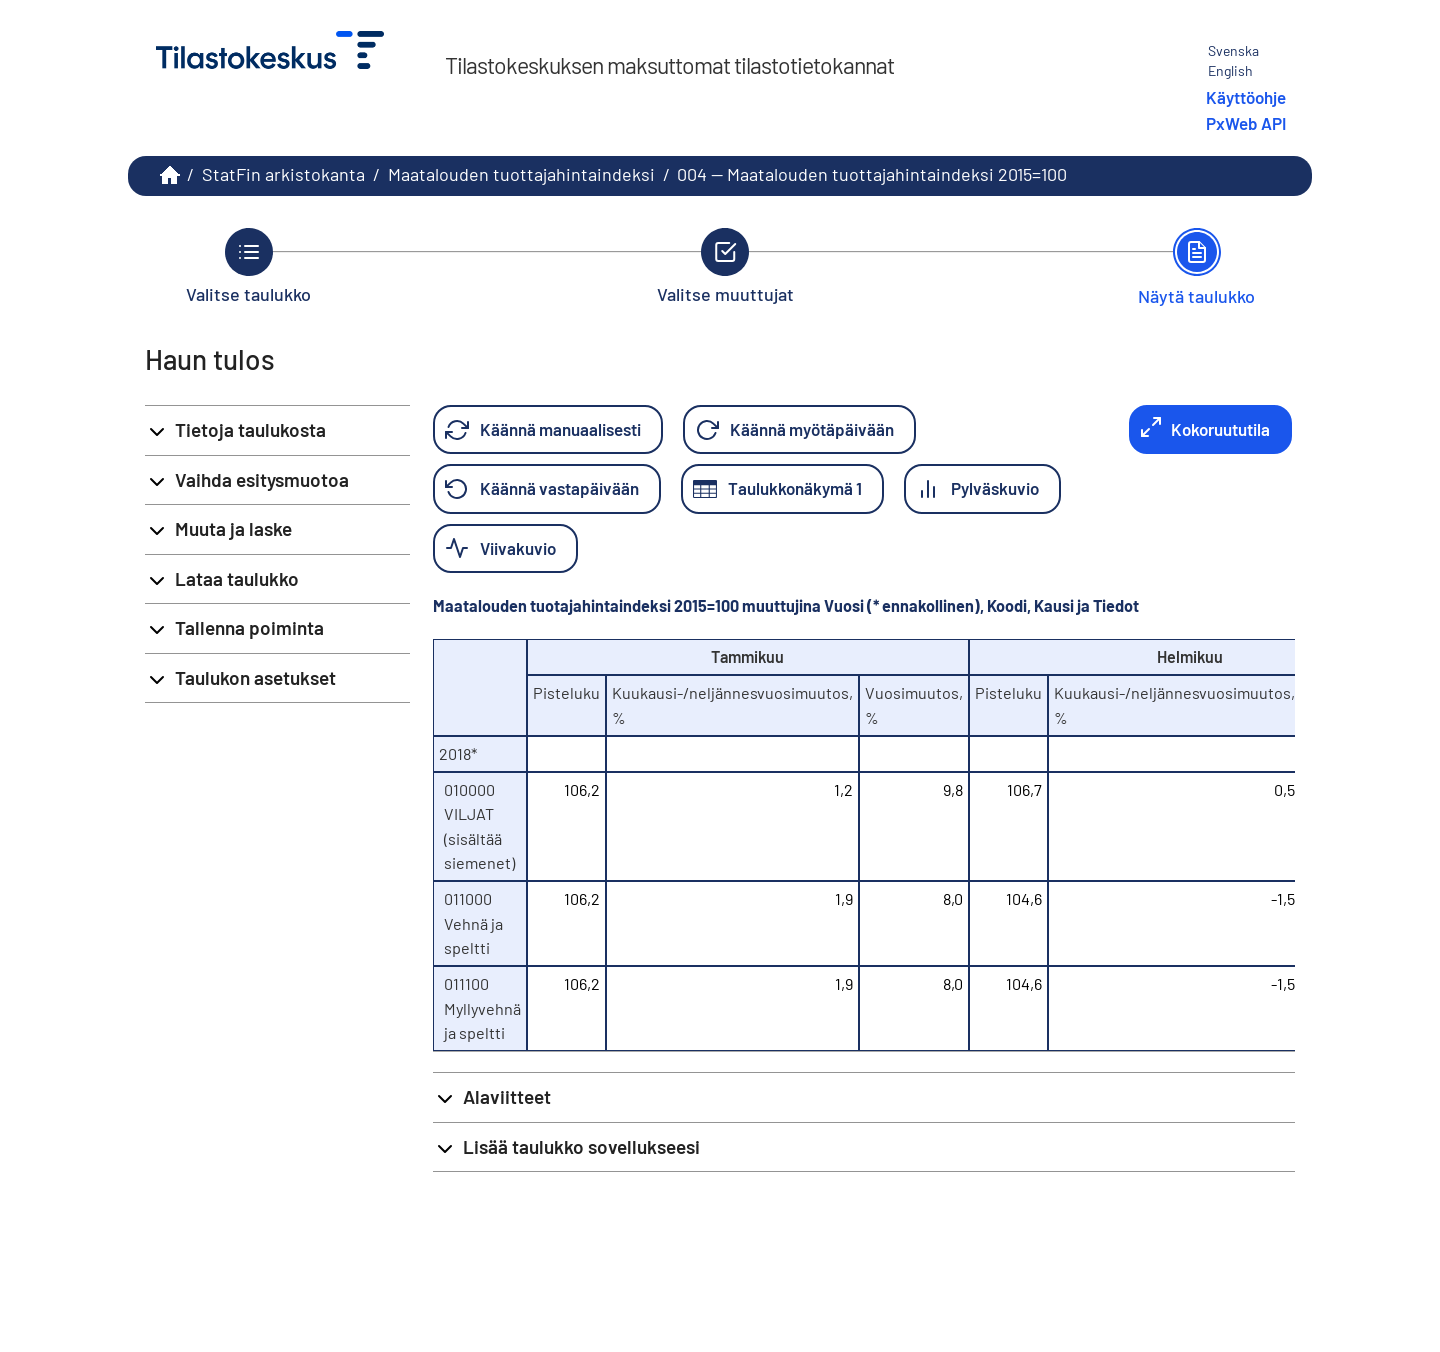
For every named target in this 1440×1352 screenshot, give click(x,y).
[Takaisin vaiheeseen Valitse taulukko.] (248, 266)
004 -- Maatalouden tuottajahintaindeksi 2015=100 (872, 174)
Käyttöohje (1246, 97)
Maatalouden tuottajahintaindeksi (521, 174)
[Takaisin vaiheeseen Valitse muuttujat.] (725, 266)
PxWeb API (1246, 123)
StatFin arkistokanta (283, 174)
